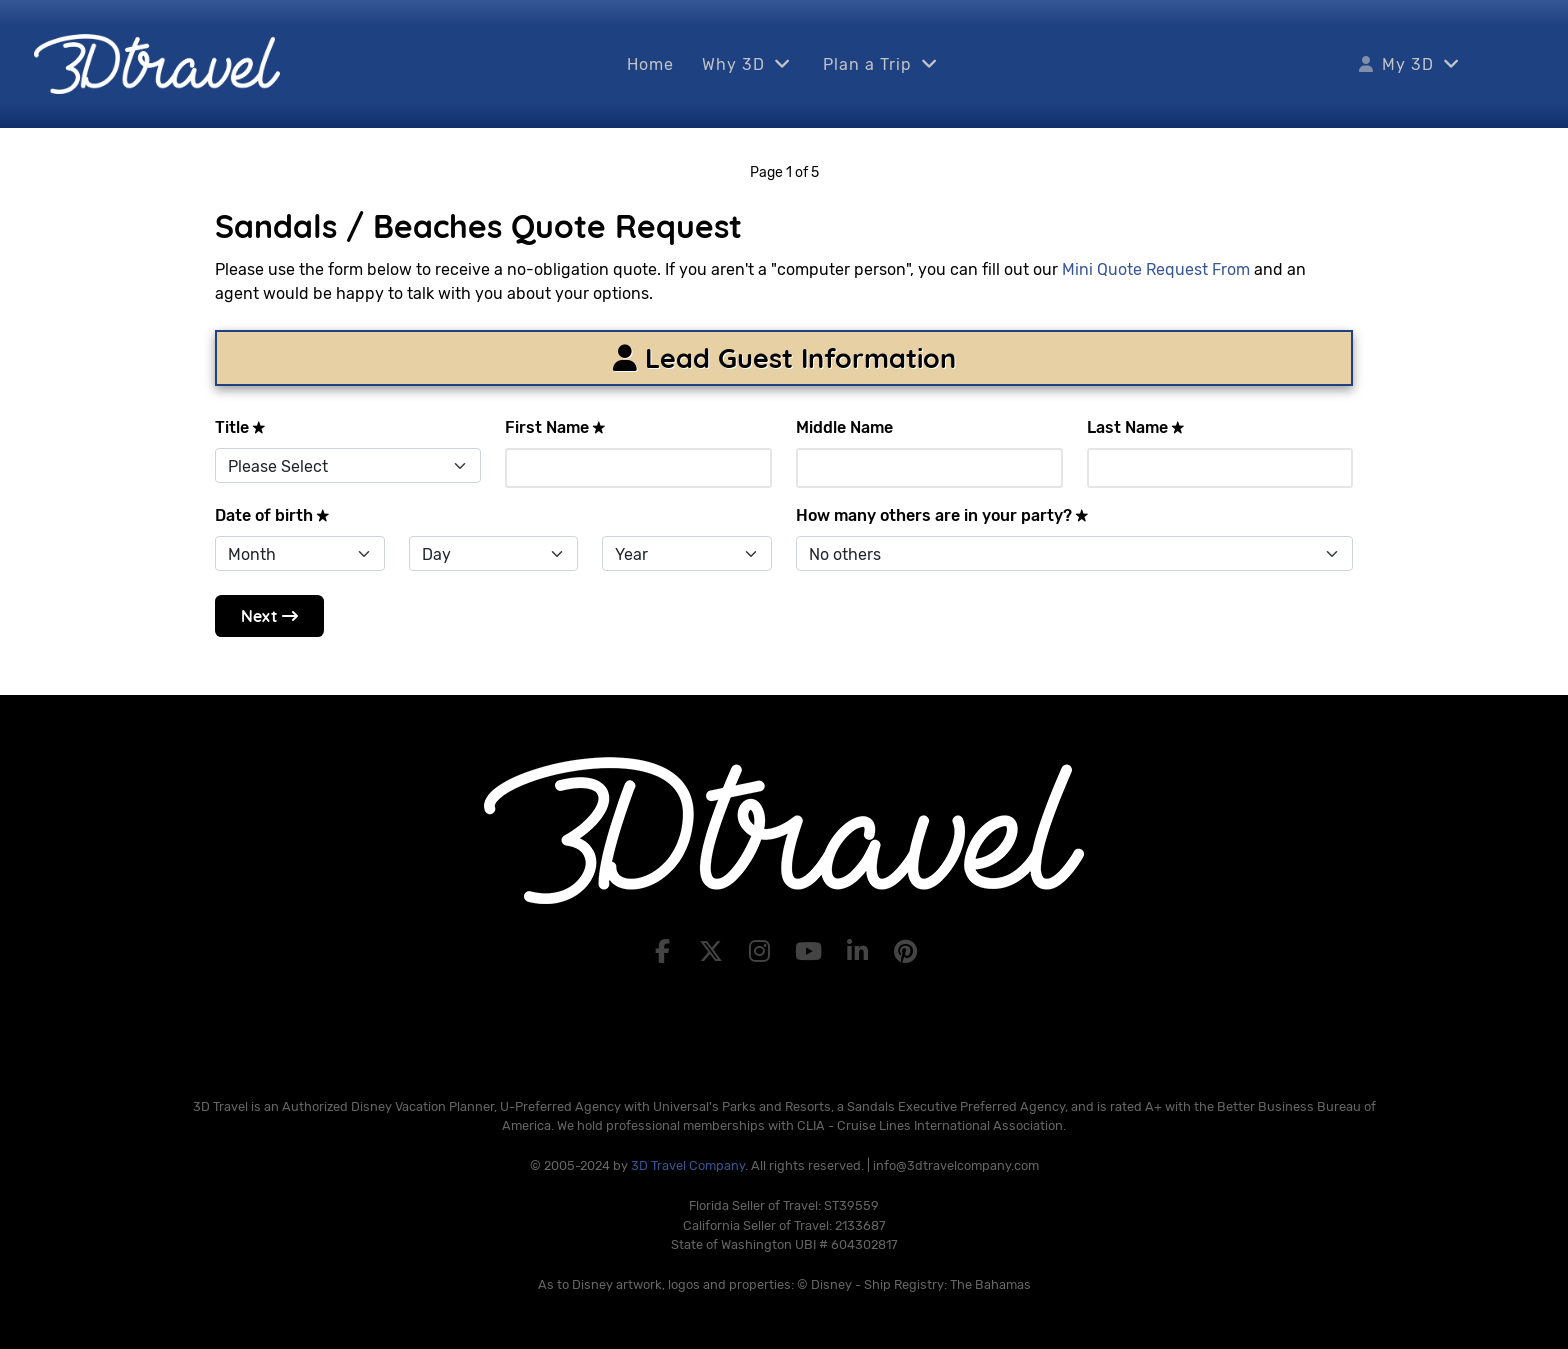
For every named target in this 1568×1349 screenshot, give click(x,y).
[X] (713, 952)
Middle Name (844, 427)
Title (240, 427)
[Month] (300, 553)
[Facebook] (665, 952)
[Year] (687, 553)
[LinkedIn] (860, 952)
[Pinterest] (906, 952)
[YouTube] (811, 952)
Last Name (1136, 427)
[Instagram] (762, 952)
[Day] (494, 553)
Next (269, 616)
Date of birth (272, 515)
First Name (555, 427)
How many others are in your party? (942, 515)
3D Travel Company (688, 1165)
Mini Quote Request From (1156, 269)
